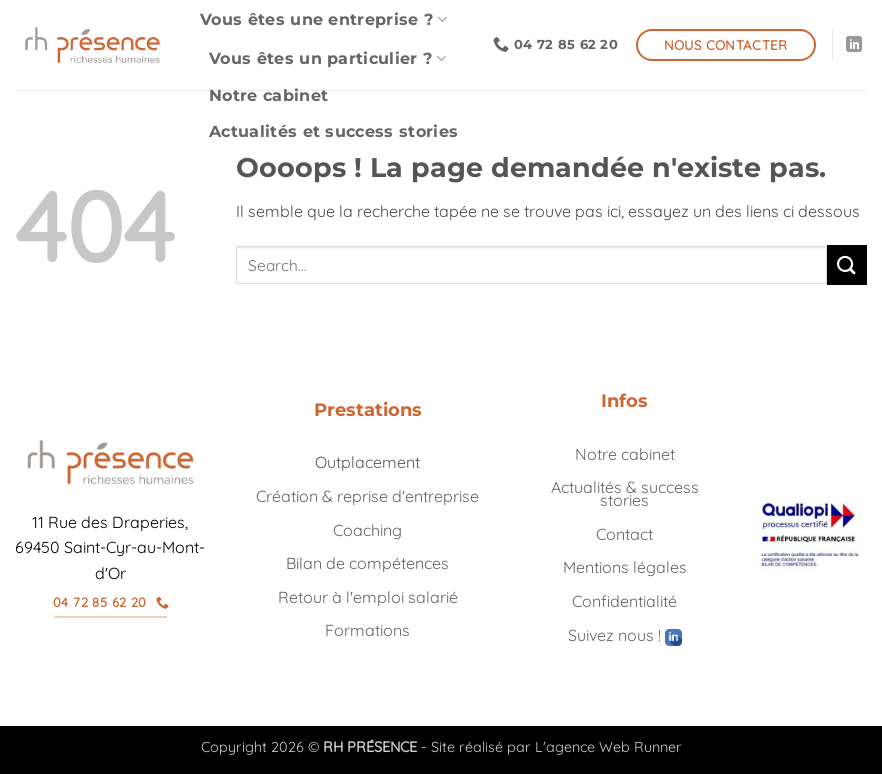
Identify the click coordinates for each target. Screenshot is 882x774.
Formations (367, 630)
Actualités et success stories (333, 131)
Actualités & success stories (625, 493)
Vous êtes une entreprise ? (323, 20)
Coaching (367, 530)
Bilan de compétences (367, 563)
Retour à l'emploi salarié (368, 597)
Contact (624, 534)
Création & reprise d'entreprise (367, 496)
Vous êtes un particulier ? (327, 59)
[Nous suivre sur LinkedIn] (854, 45)
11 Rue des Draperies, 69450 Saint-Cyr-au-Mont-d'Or (110, 547)
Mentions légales (625, 567)
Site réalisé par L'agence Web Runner (556, 747)
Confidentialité (624, 601)
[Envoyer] (847, 264)
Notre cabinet (268, 95)
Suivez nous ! (625, 635)
